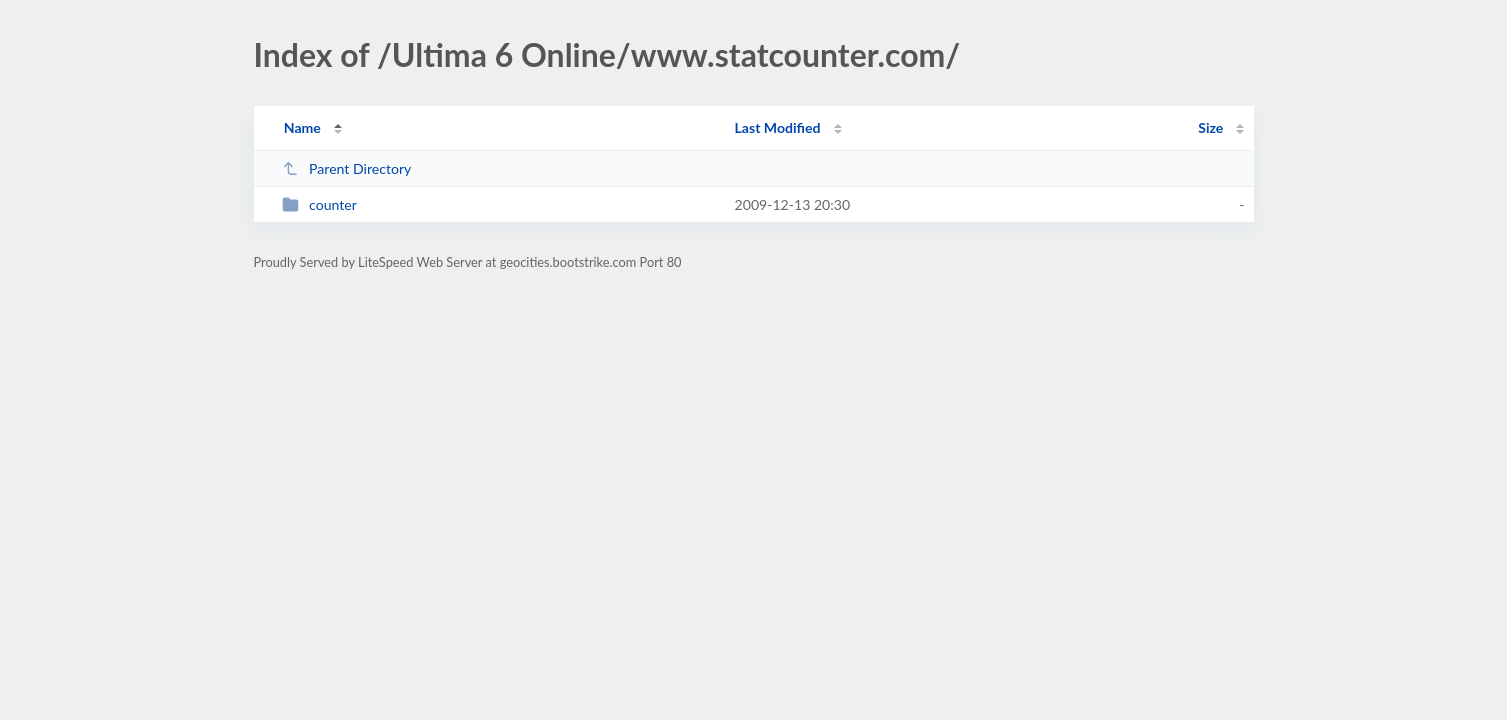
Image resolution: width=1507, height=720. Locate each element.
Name (302, 127)
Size (1210, 127)
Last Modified (778, 127)
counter (319, 204)
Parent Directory (347, 168)
